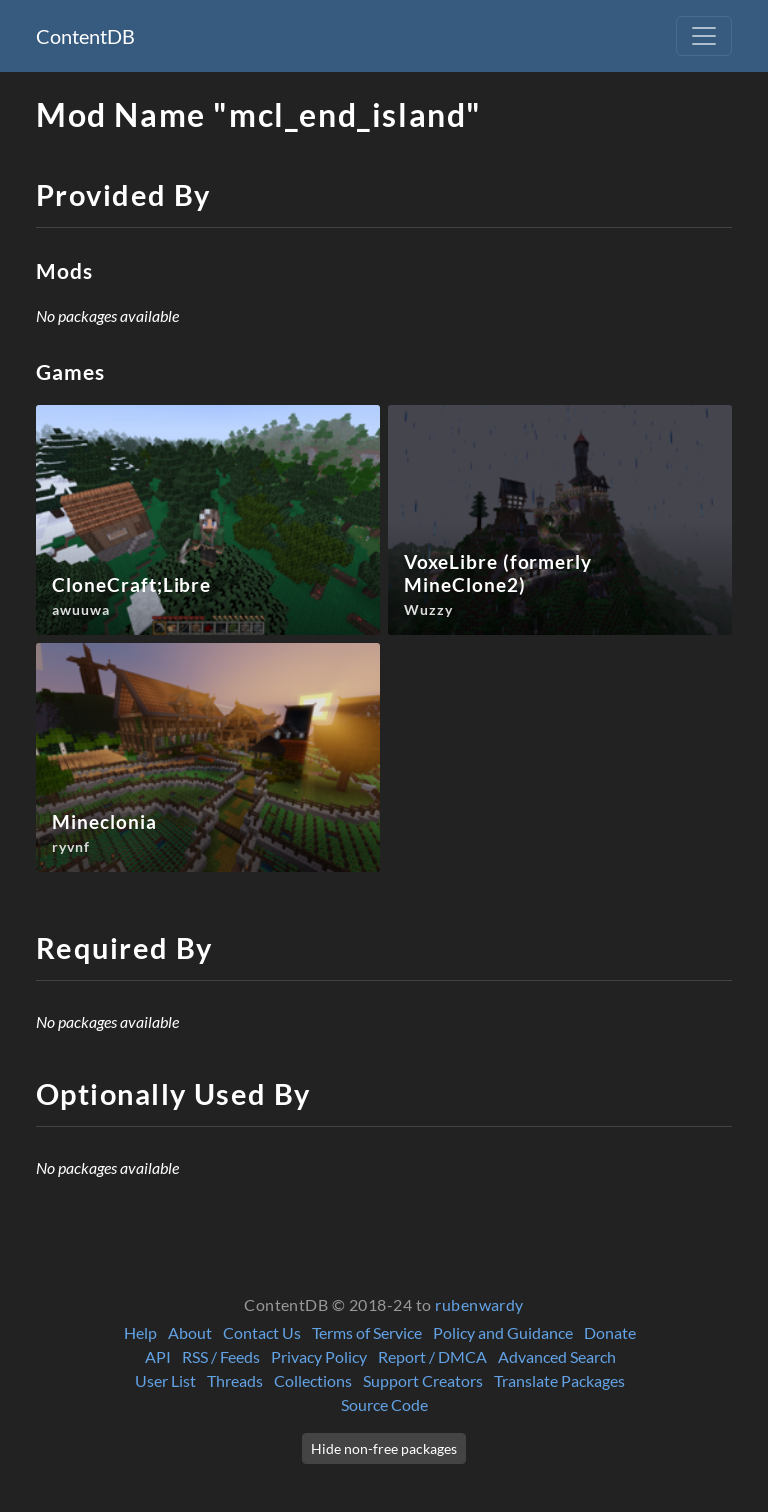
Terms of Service (367, 1332)
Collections (313, 1380)
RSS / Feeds (221, 1356)
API (158, 1356)
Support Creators (423, 1380)
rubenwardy (479, 1304)
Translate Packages (559, 1380)
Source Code (384, 1404)
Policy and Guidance (503, 1332)
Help (140, 1332)
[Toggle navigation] (704, 36)
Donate (610, 1332)
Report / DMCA (432, 1356)
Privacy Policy (319, 1356)
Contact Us (262, 1332)
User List (165, 1380)
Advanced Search (557, 1356)
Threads (235, 1380)
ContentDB (85, 36)
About (190, 1332)
